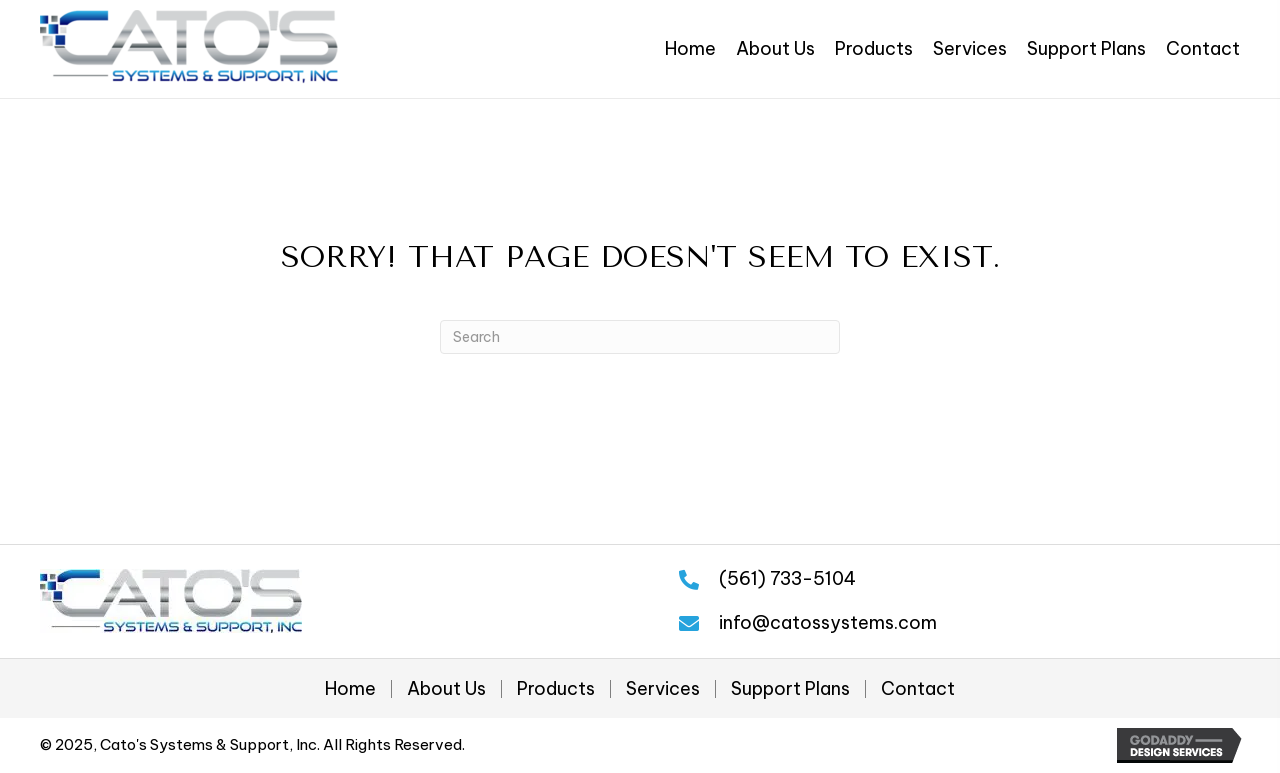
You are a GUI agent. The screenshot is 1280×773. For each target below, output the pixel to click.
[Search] (640, 337)
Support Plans (790, 689)
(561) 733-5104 (787, 578)
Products (556, 689)
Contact (918, 689)
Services (663, 689)
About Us (446, 689)
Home (350, 689)
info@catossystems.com (828, 622)
